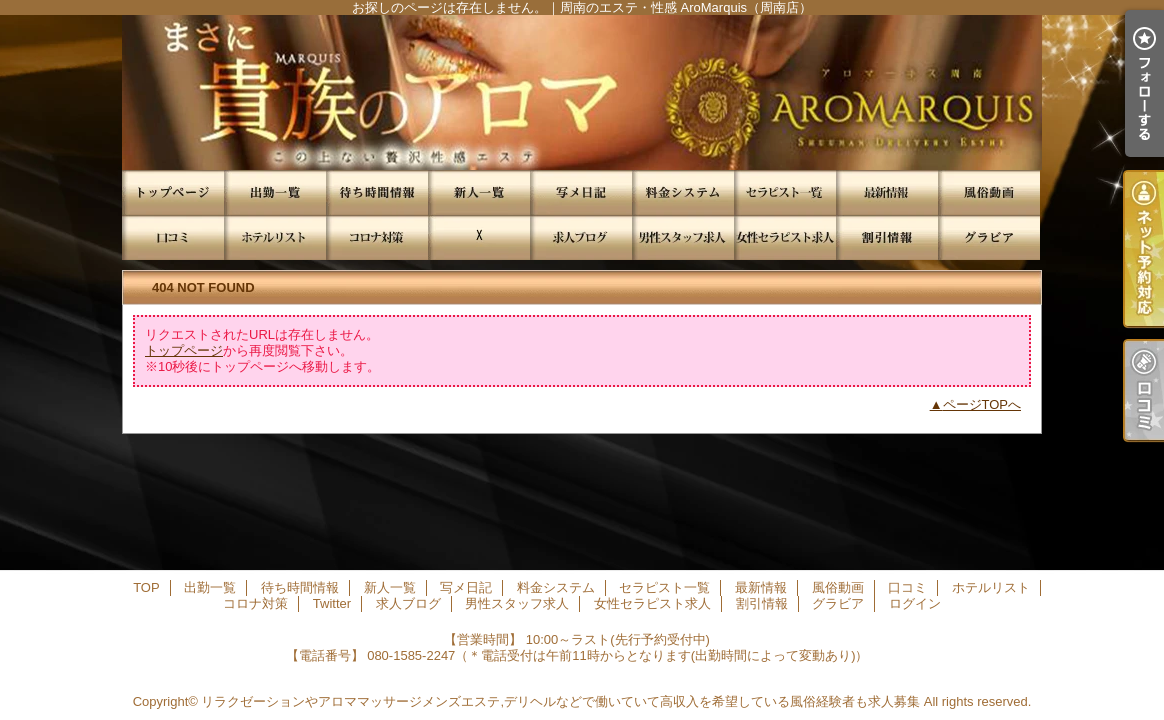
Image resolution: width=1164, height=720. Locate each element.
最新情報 (887, 192)
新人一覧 (479, 192)
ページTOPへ (982, 404)
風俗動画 (989, 192)
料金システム (683, 192)
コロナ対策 (377, 237)
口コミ (173, 237)
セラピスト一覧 (785, 192)
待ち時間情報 (377, 192)
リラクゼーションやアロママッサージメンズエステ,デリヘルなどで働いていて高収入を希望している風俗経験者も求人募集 (560, 701)
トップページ (184, 350)
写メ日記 (581, 192)
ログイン (915, 603)
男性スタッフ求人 (683, 237)
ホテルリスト (275, 237)
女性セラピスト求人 (785, 237)
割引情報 (887, 237)
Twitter (479, 237)
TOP (173, 192)
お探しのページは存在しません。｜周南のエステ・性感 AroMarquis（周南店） (582, 92)
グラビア (989, 237)
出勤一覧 (275, 192)
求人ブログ (581, 237)
